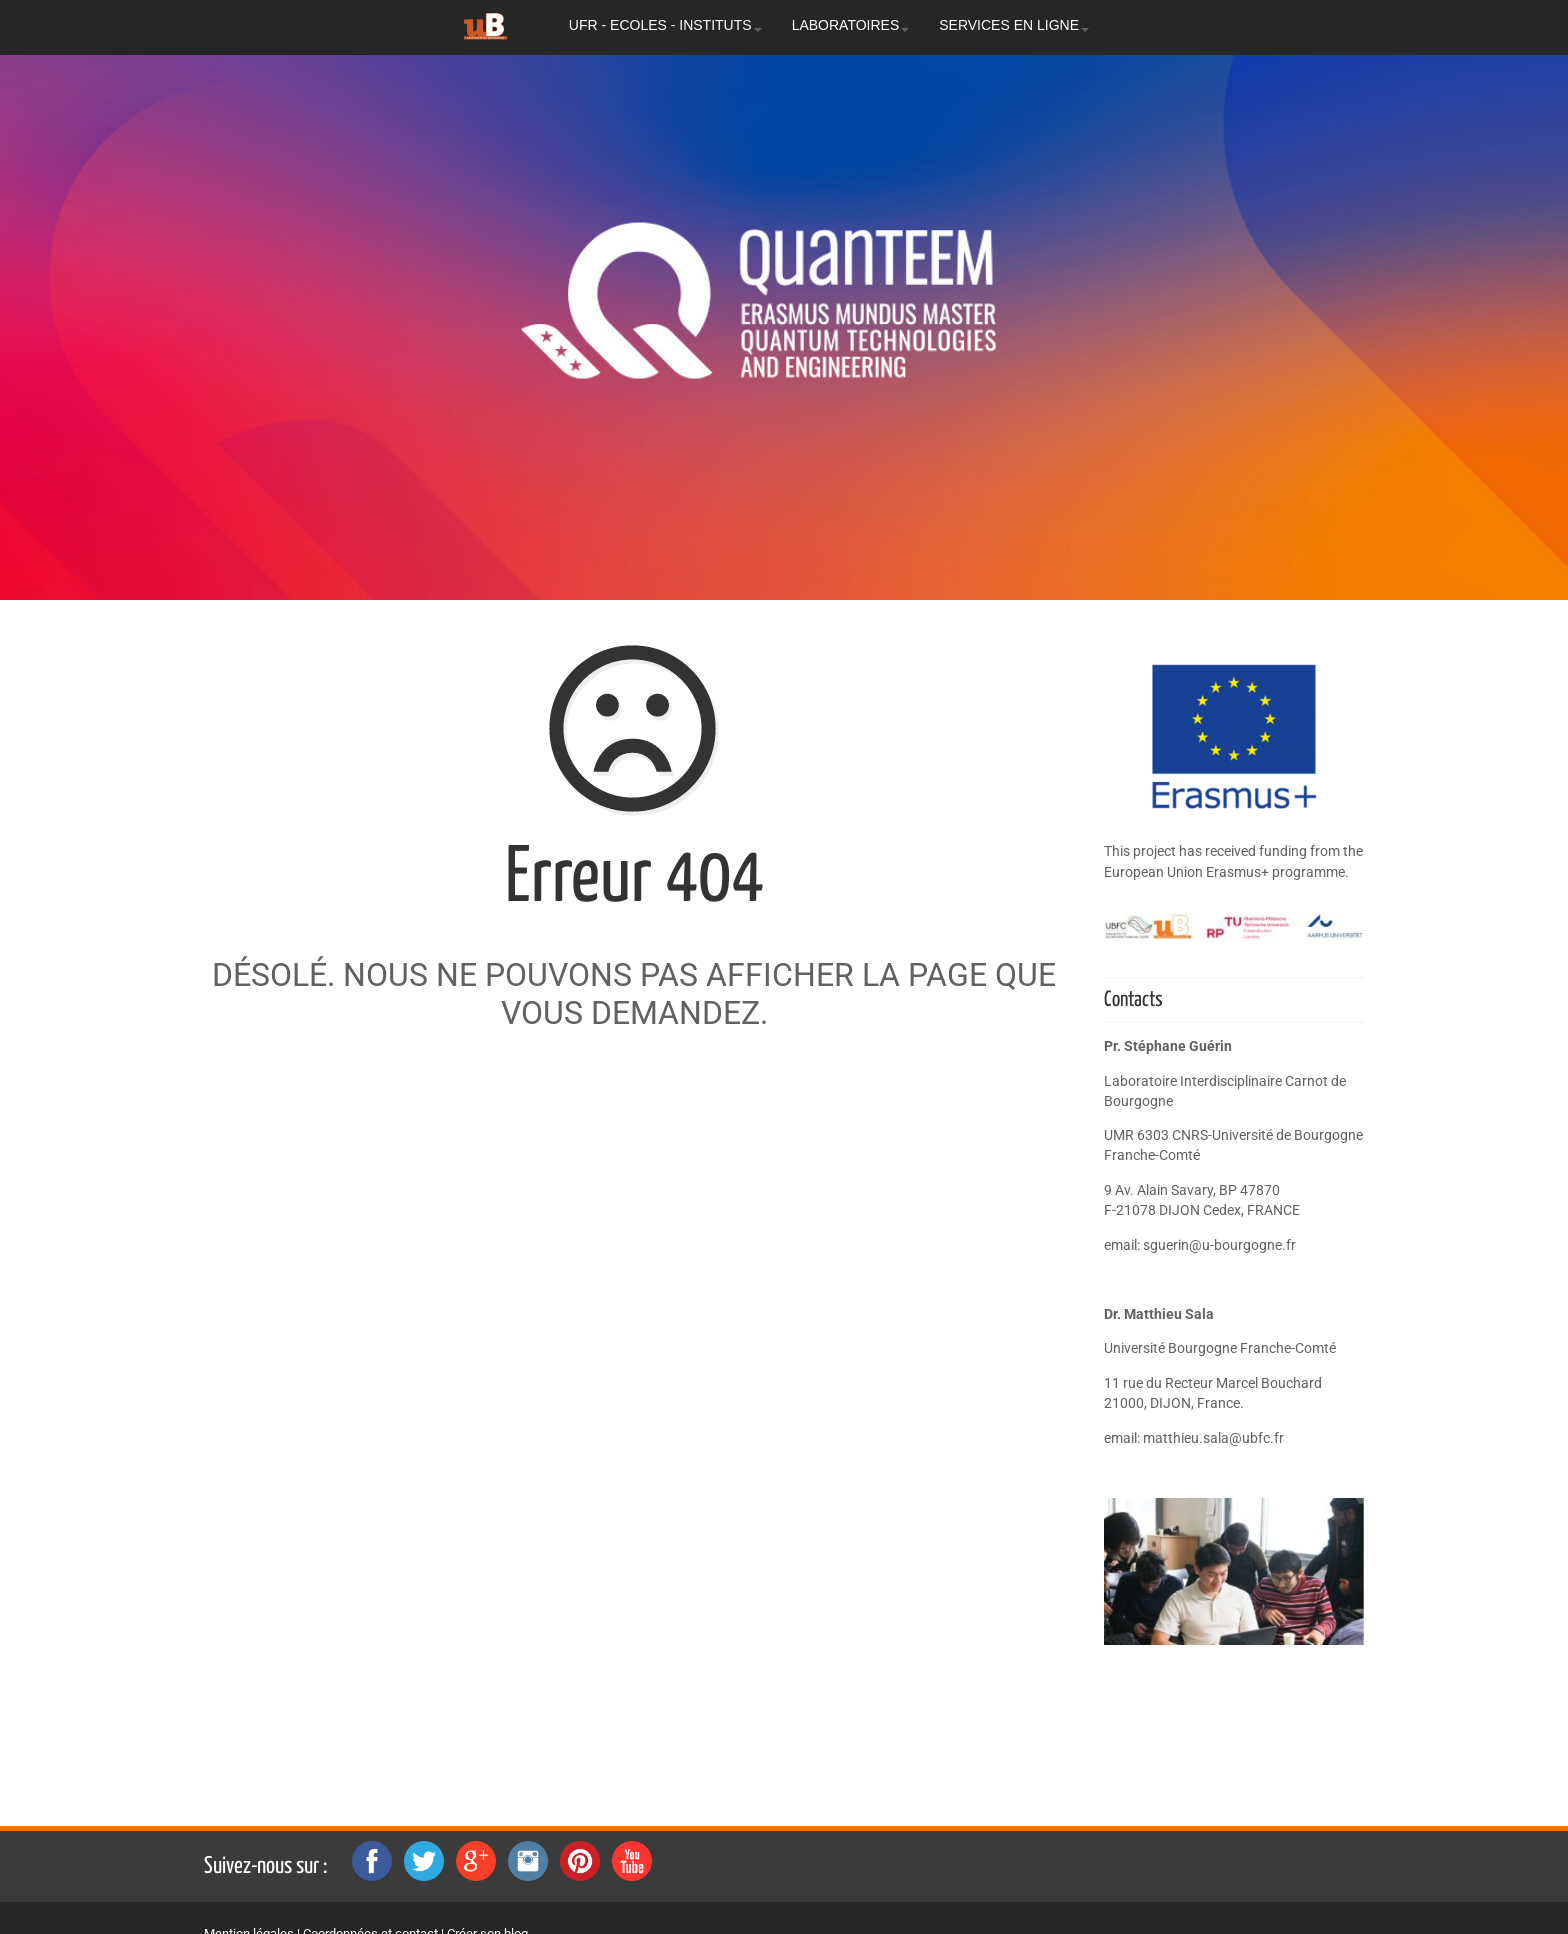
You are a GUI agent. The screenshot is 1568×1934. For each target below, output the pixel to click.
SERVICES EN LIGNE (1014, 25)
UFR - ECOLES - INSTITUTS (665, 25)
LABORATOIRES (851, 25)
